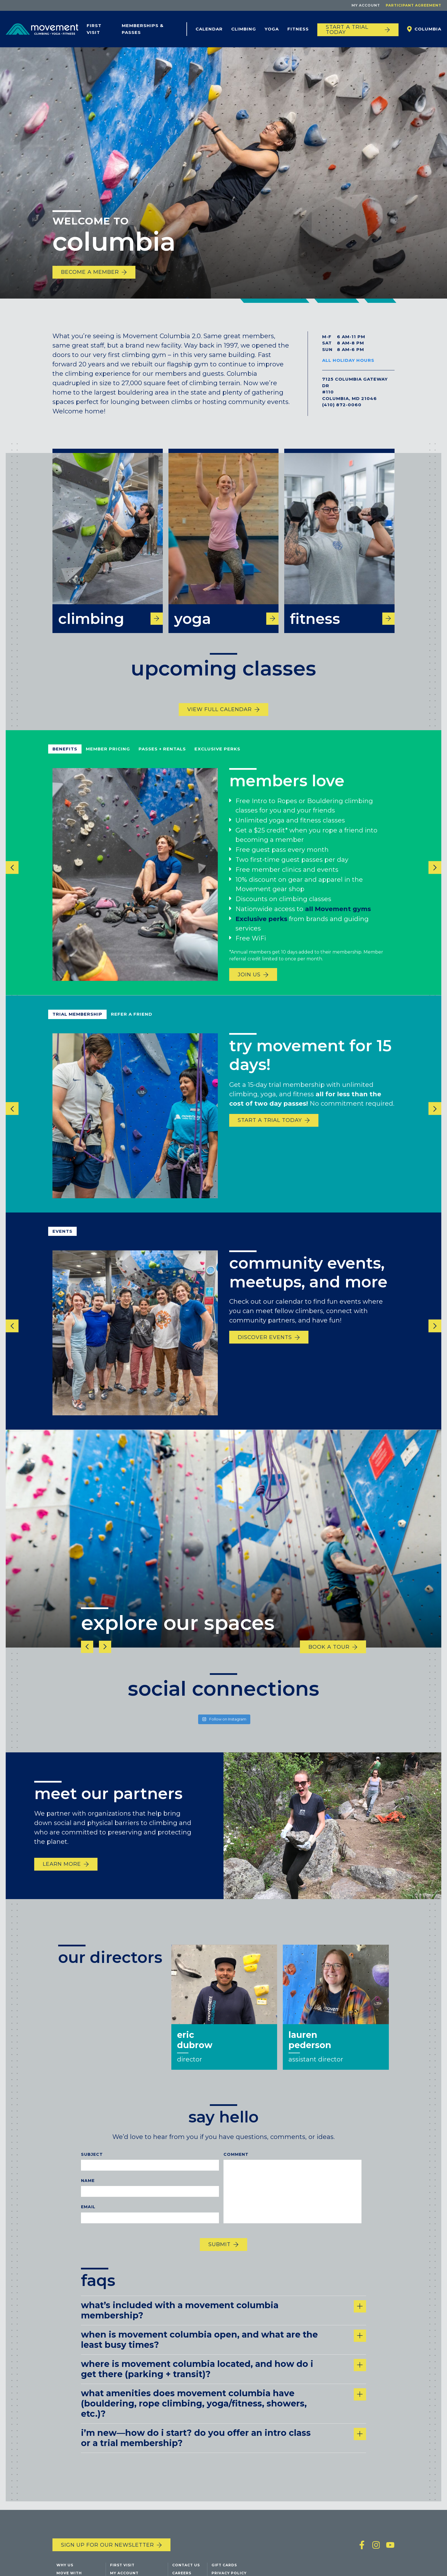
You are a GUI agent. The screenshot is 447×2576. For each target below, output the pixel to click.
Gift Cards (224, 2566)
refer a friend (131, 1025)
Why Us (64, 2566)
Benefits (64, 760)
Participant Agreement (413, 5)
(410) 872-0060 (341, 404)
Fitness (298, 29)
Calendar (209, 29)
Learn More (62, 1875)
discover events (265, 1349)
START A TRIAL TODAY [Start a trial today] (347, 29)
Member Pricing (108, 760)
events (62, 1242)
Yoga (272, 29)
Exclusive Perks (217, 760)
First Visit (94, 29)
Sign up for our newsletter (107, 2546)
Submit (219, 2255)
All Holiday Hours (348, 360)
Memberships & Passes (143, 29)
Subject (92, 2165)
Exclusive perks (261, 930)
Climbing (243, 29)
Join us (249, 986)
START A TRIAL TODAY (270, 1131)
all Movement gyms (338, 920)
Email (88, 2217)
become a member (90, 272)
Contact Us (186, 2566)
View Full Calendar (219, 721)
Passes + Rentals (162, 760)
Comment (236, 2165)
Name (88, 2191)
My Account (365, 5)
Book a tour (329, 1658)
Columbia (428, 29)
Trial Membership (77, 1025)
